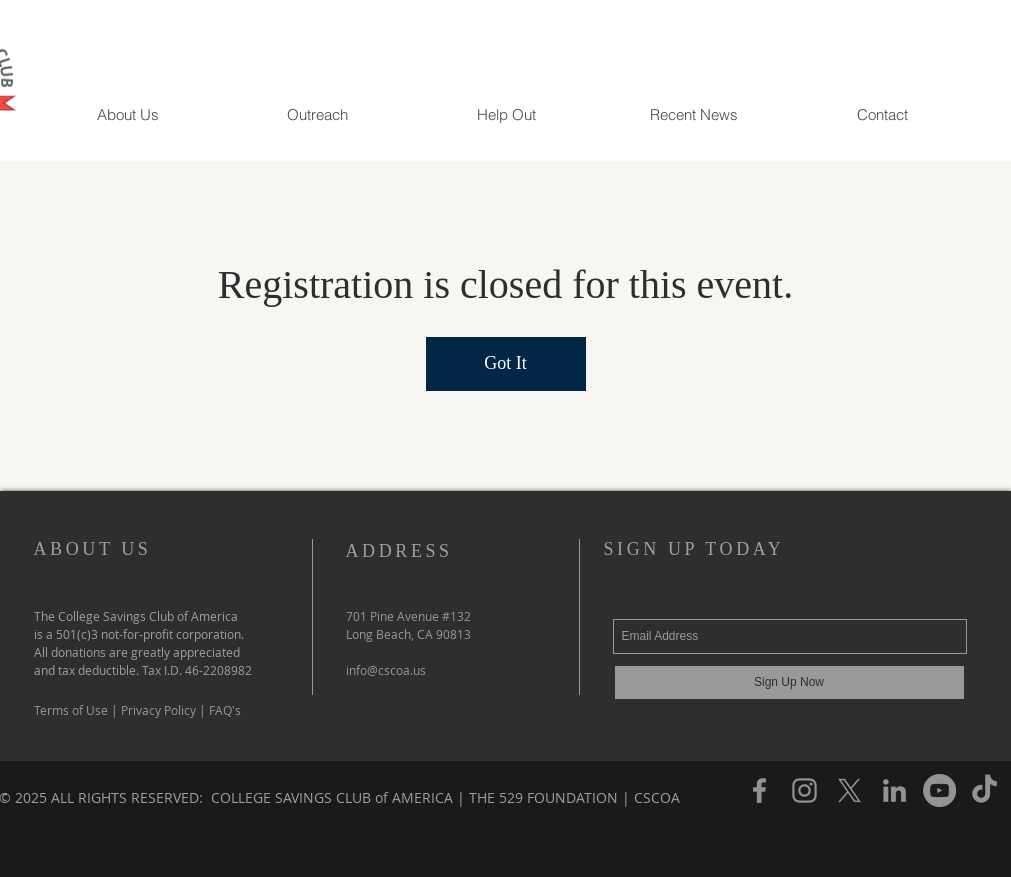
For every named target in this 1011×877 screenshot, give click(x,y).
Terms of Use (72, 710)
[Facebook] (759, 790)
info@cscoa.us (386, 670)
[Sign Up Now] (789, 682)
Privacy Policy (158, 710)
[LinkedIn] (894, 790)
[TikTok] (984, 790)
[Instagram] (804, 790)
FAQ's (225, 710)
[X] (849, 790)
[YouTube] (939, 790)
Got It (505, 363)
